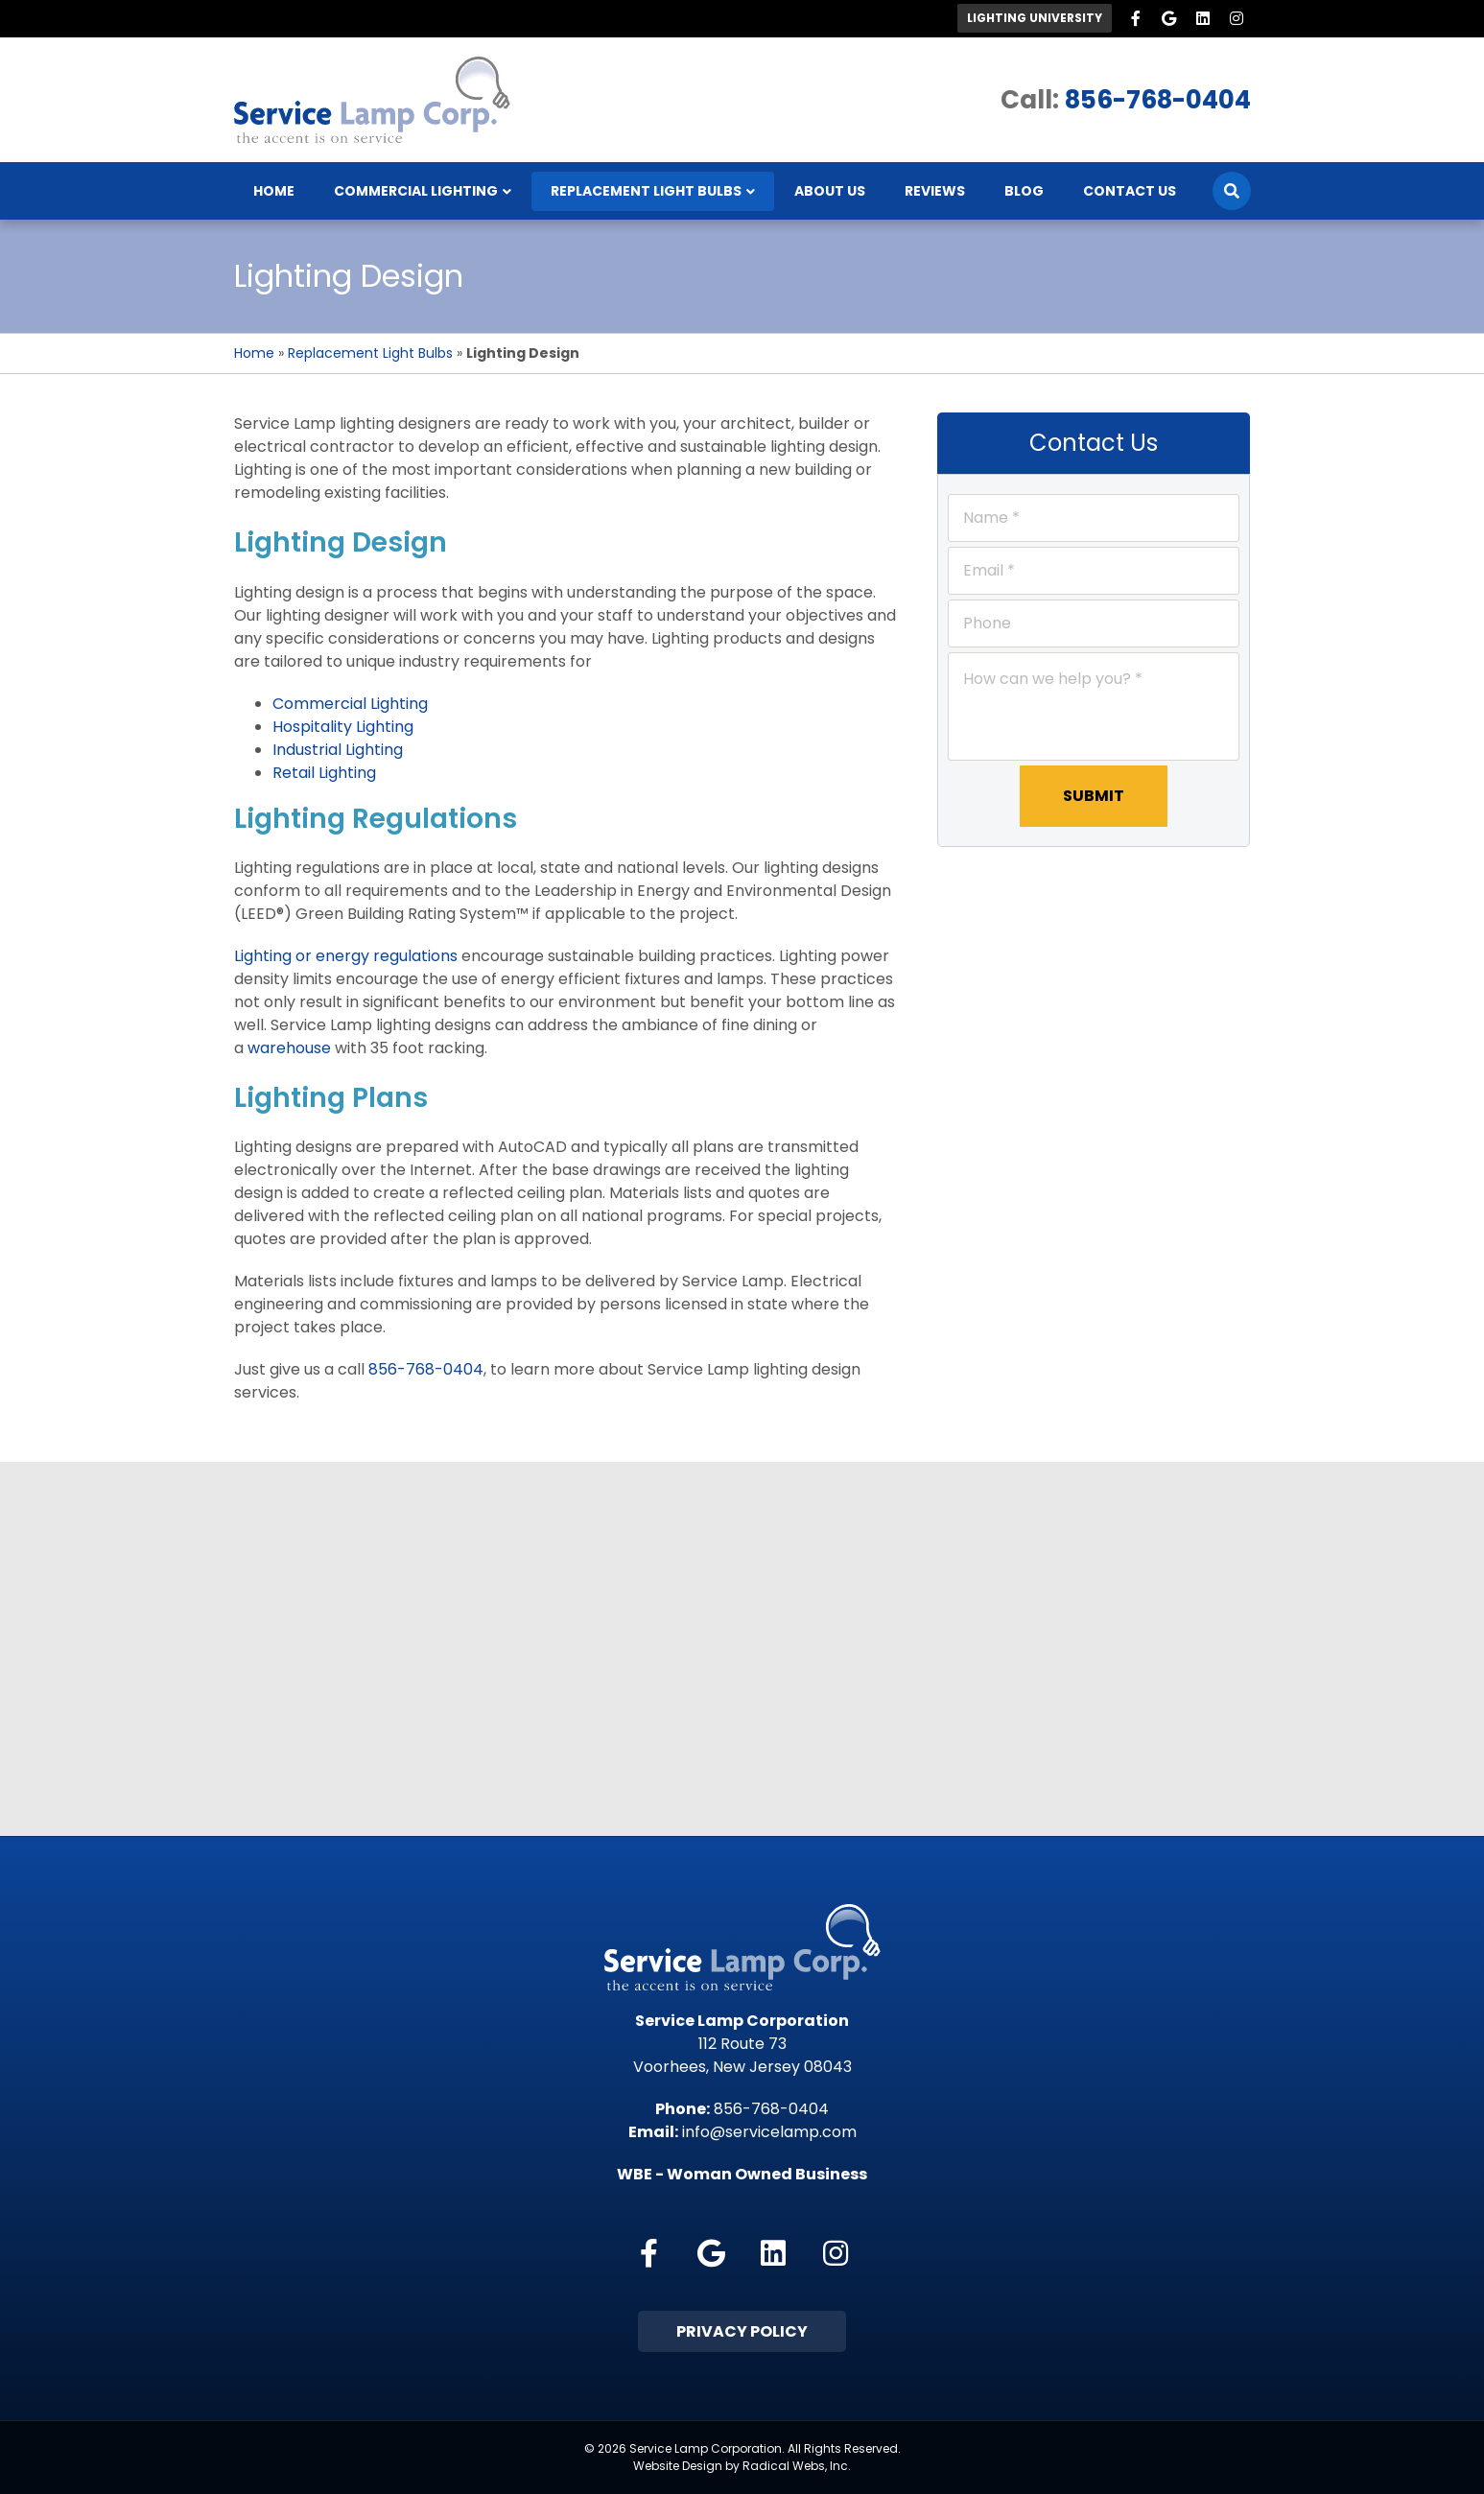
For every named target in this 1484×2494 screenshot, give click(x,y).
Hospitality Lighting (342, 727)
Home (273, 190)
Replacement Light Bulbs (646, 190)
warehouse (289, 1048)
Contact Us (1129, 190)
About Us (829, 190)
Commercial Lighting (416, 190)
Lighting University (1034, 18)
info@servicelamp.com (769, 2132)
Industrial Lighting (337, 750)
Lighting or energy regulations (346, 956)
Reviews (935, 190)
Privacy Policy (742, 2331)
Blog (1024, 190)
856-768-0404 (1158, 99)
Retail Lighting (324, 773)
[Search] (1232, 191)
